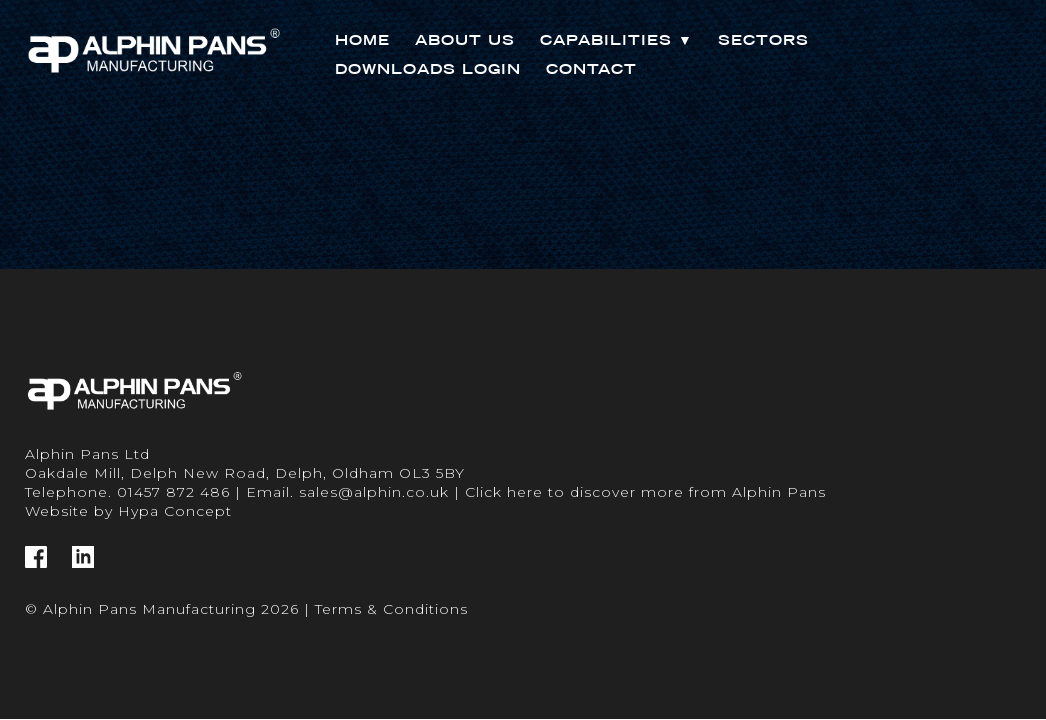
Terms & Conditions (391, 609)
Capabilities (616, 40)
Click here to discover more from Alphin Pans (645, 492)
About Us (465, 40)
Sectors (763, 40)
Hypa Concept (175, 511)
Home (362, 40)
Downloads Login (428, 69)
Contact (591, 69)
